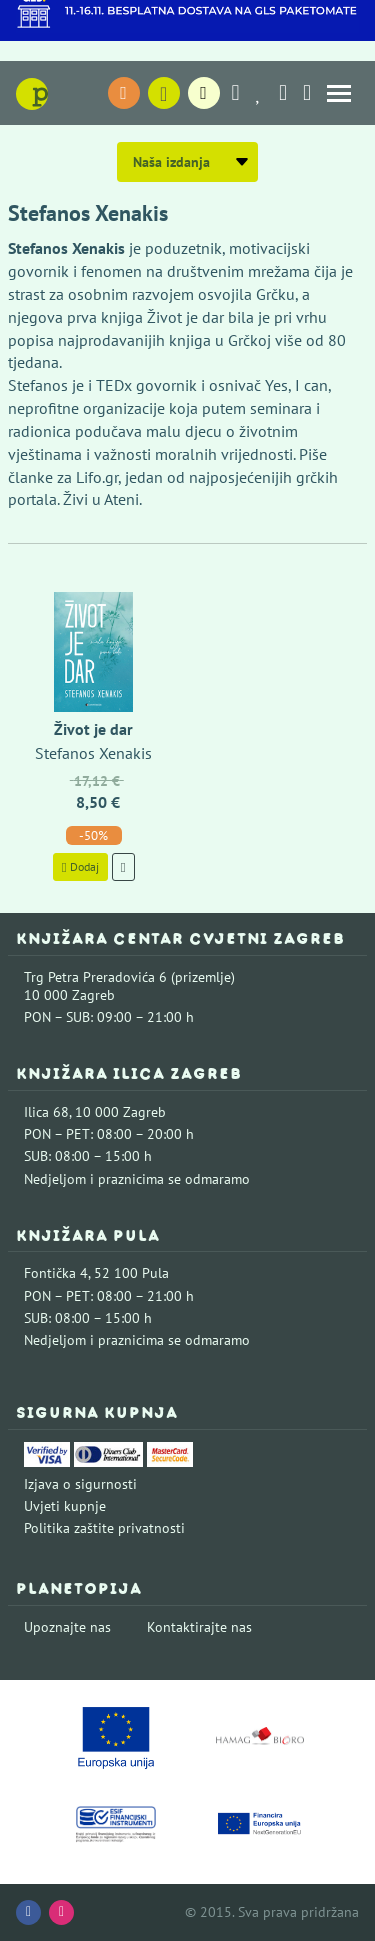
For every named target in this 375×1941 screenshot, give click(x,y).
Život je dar (93, 729)
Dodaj (80, 867)
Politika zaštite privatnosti (104, 1528)
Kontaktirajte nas (199, 1627)
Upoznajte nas (67, 1627)
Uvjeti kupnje (65, 1506)
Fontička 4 (56, 1273)
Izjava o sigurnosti (80, 1484)
